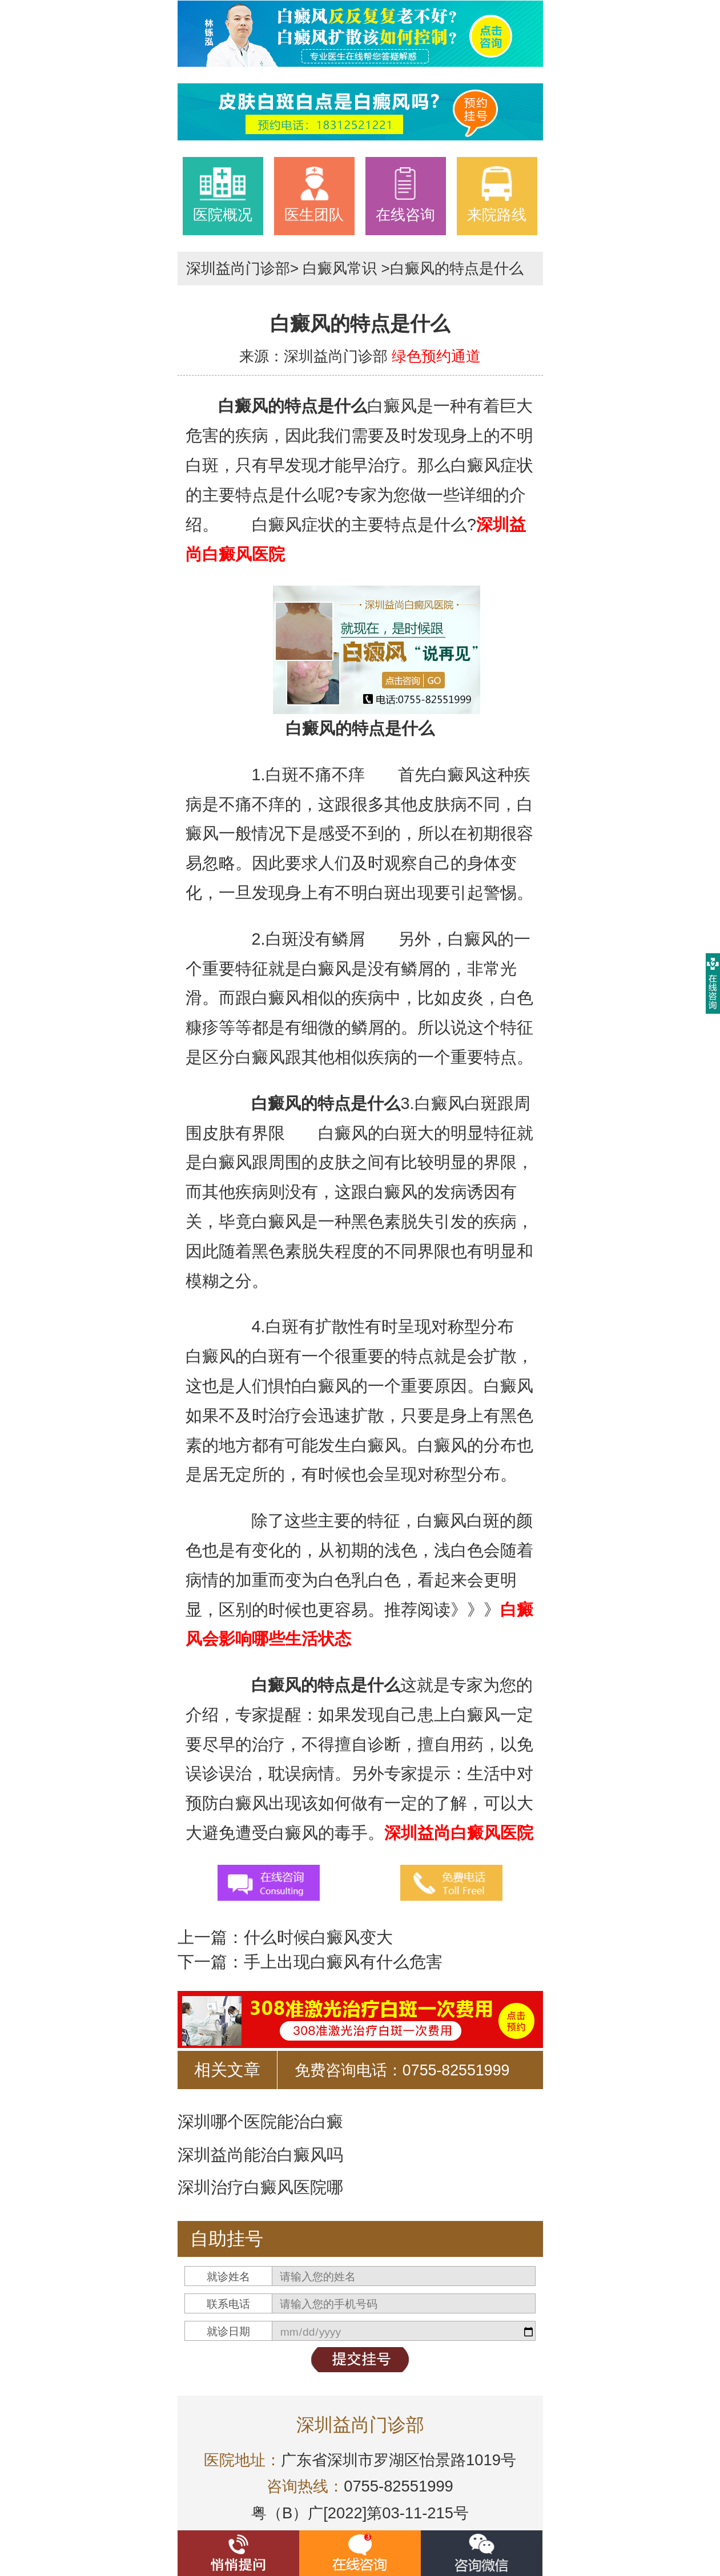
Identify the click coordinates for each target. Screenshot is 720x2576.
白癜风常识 (340, 268)
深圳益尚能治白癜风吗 (260, 2155)
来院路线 (496, 194)
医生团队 (314, 194)
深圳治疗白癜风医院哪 (260, 2187)
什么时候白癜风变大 (318, 1937)
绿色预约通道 (436, 356)
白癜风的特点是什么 (457, 268)
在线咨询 (405, 194)
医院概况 (222, 194)
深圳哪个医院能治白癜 (260, 2122)
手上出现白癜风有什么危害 (343, 1962)
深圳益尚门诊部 (238, 268)
